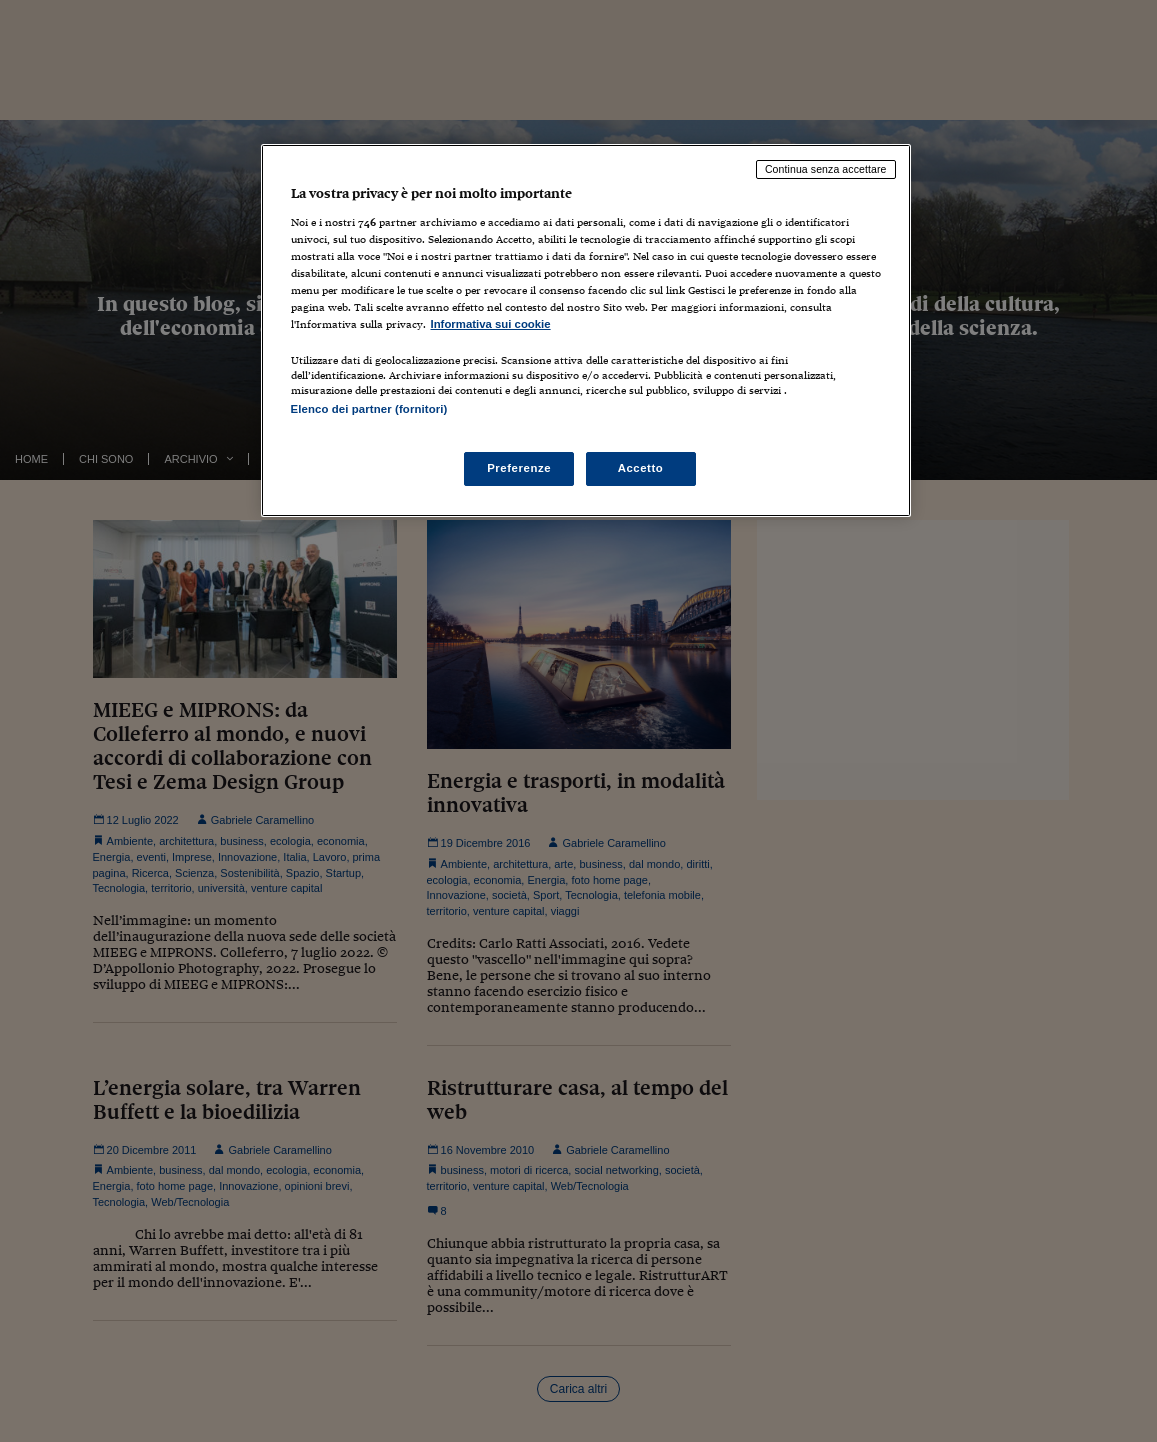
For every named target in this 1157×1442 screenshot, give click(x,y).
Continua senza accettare (826, 169)
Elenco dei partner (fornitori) (369, 409)
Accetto (641, 468)
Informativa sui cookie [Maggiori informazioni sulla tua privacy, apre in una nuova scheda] (491, 324)
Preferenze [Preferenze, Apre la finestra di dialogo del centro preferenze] (519, 468)
